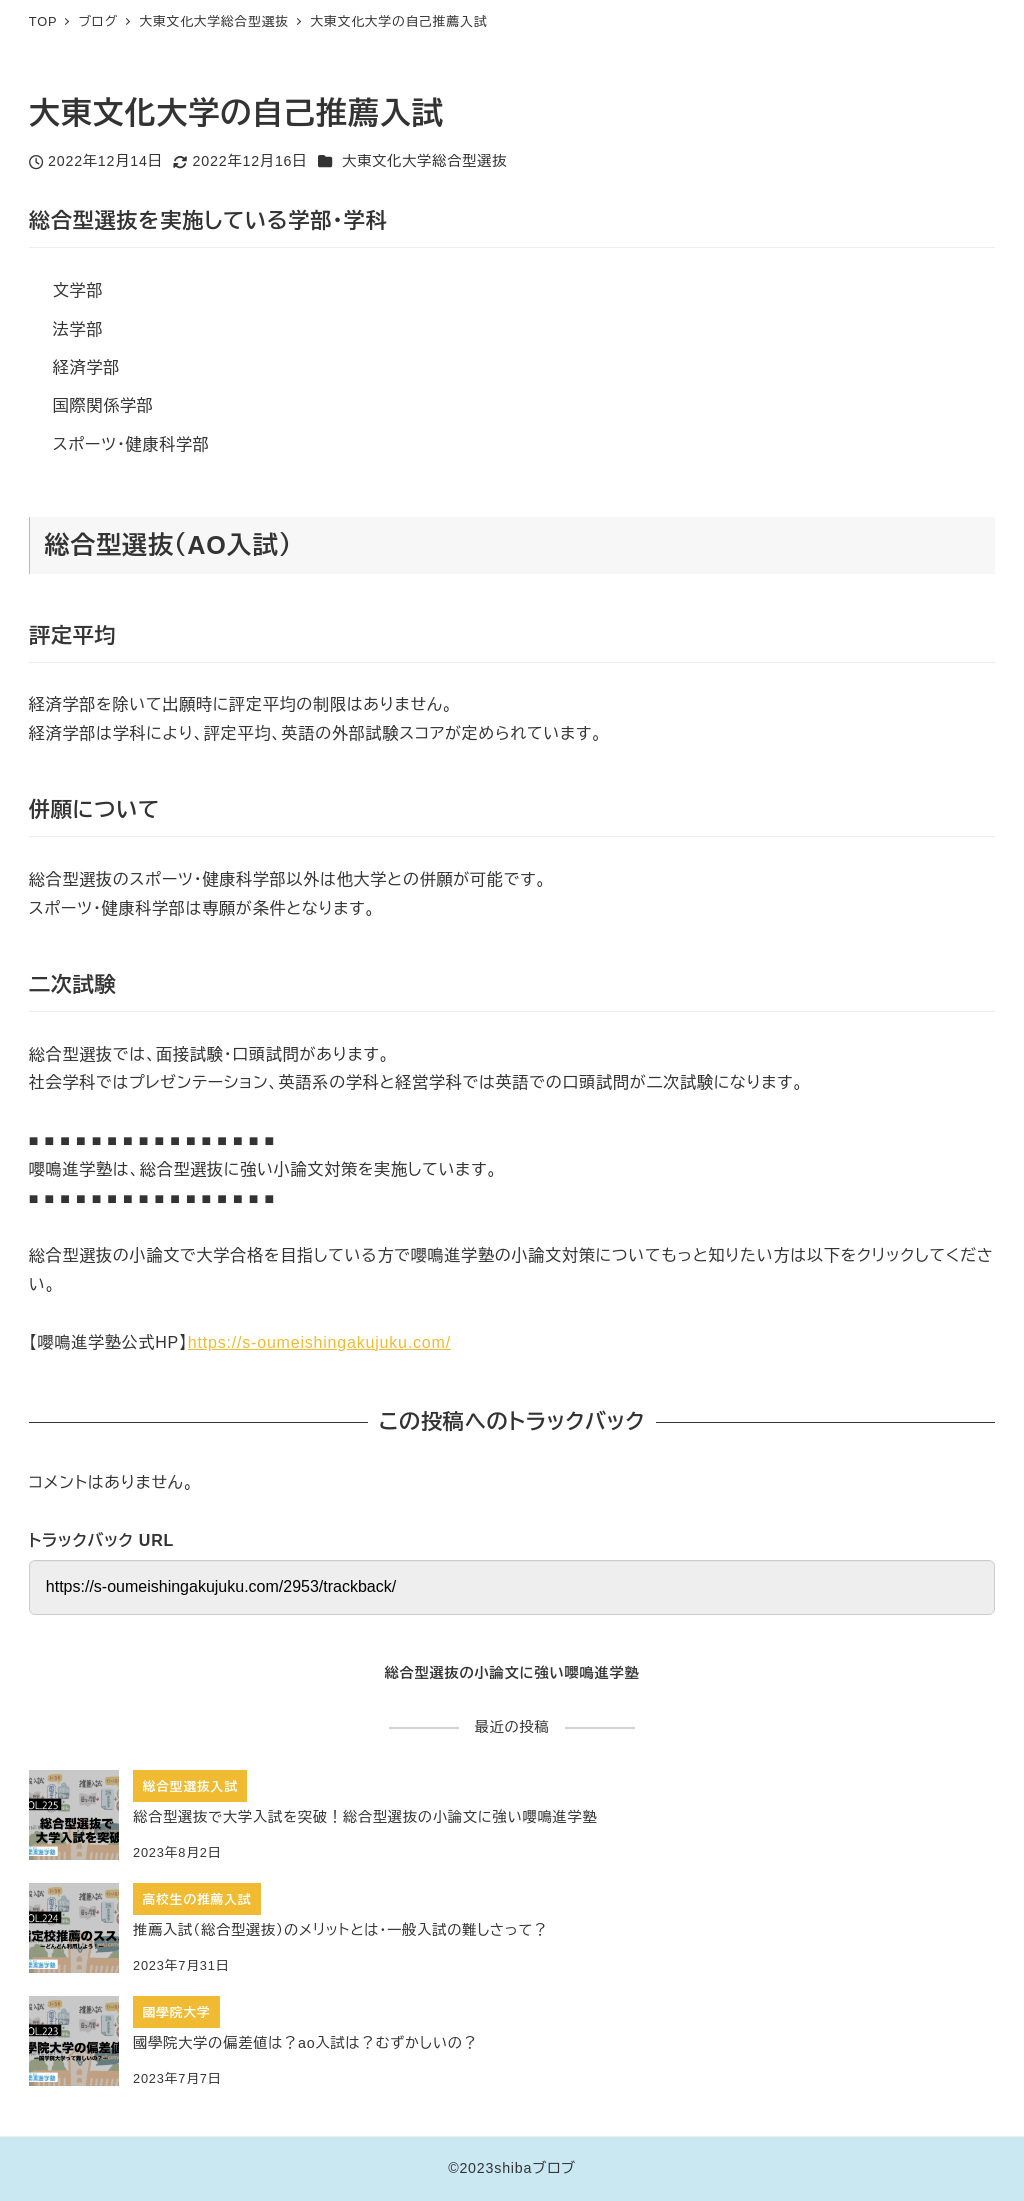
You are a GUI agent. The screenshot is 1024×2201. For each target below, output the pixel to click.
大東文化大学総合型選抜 (424, 161)
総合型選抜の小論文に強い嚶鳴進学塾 (511, 1673)
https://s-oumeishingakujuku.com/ (319, 1342)
